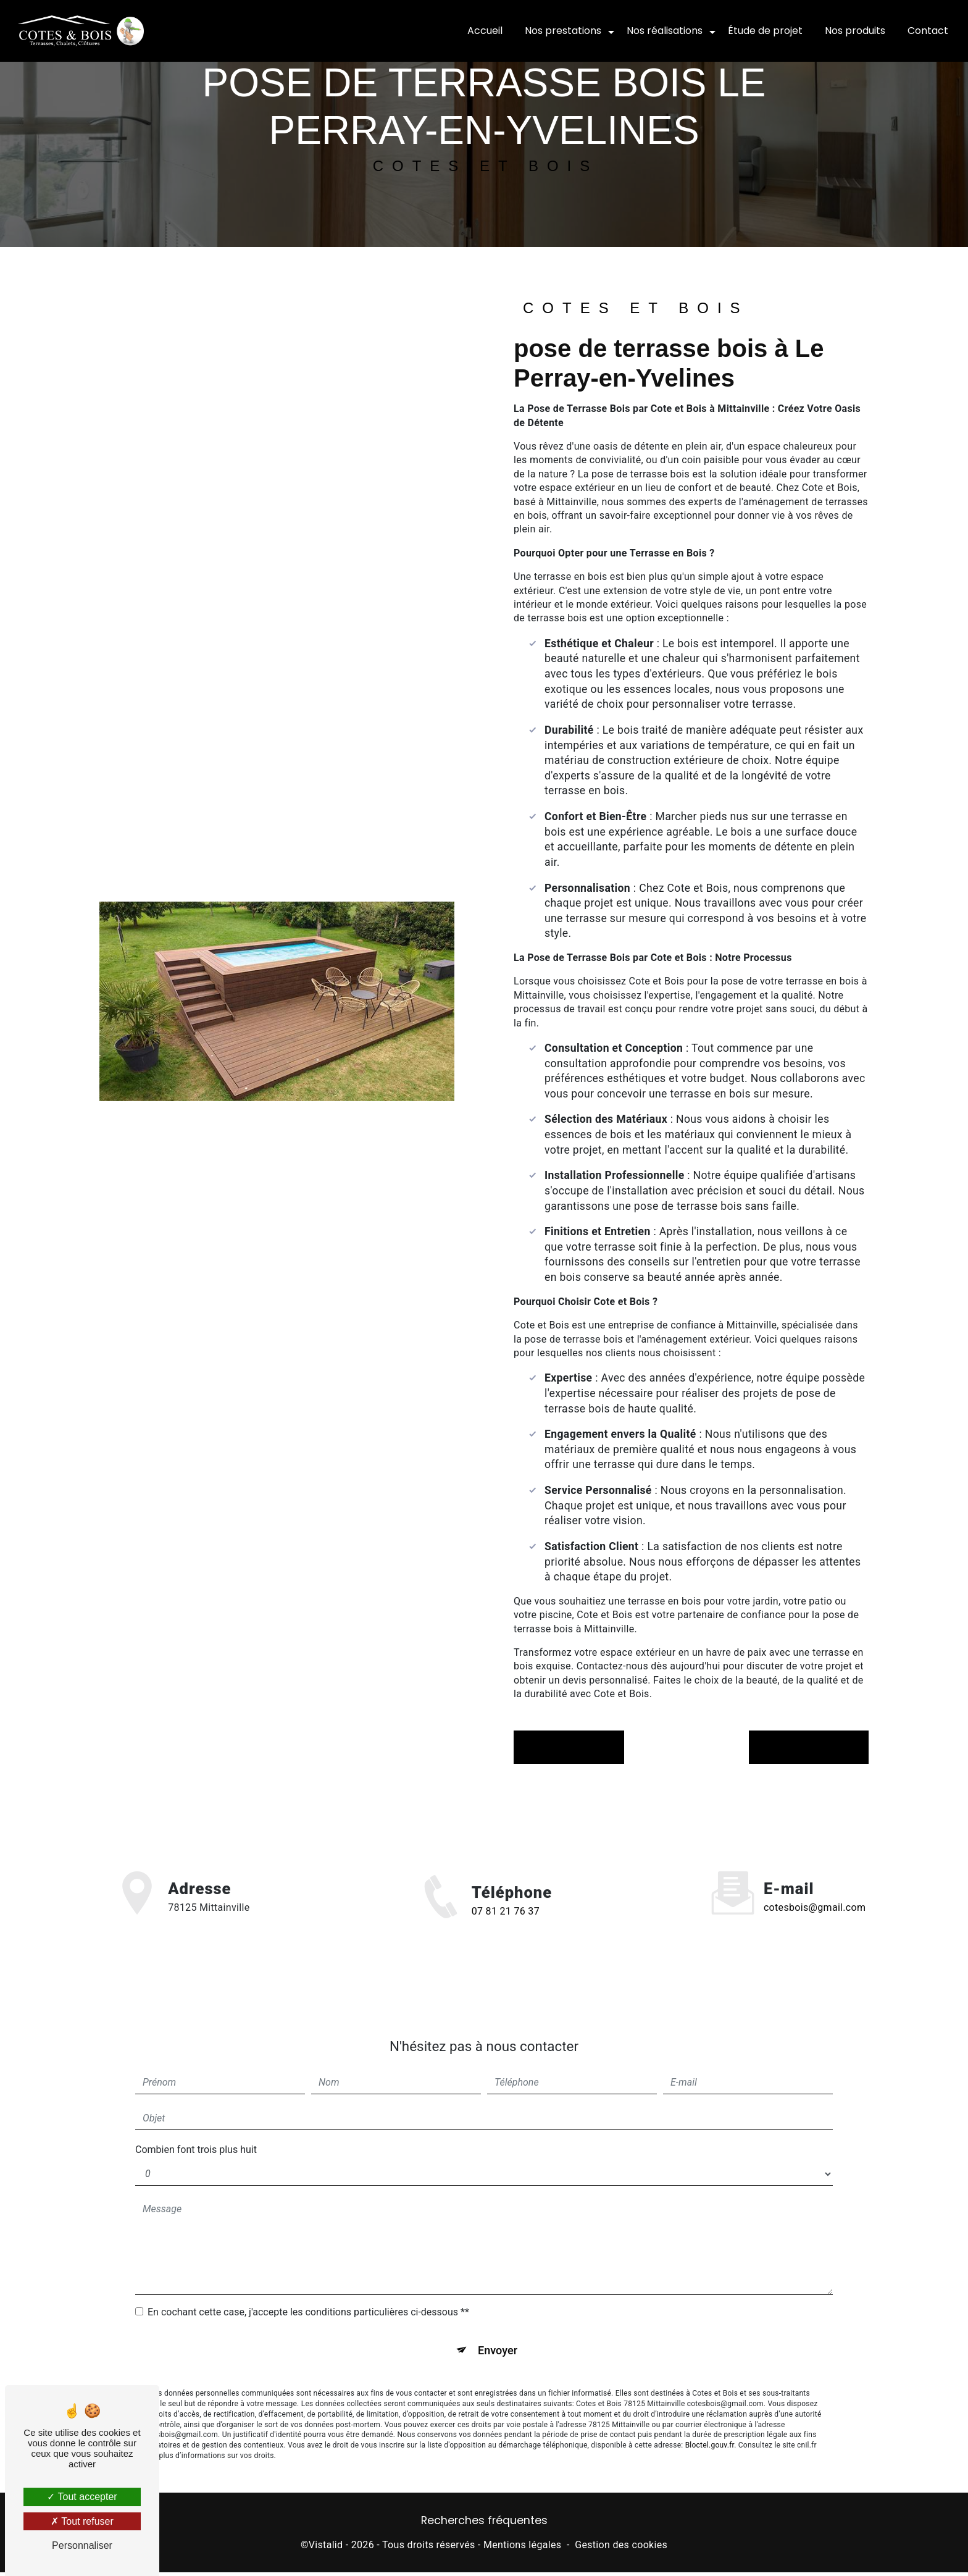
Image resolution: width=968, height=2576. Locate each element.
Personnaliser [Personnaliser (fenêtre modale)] (82, 2545)
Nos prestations (562, 30)
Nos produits (854, 30)
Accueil (483, 30)
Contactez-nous (802, 1747)
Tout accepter (82, 2496)
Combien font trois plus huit (196, 2132)
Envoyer (498, 2333)
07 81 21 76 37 (506, 1931)
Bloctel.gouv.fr (710, 2431)
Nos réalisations (663, 30)
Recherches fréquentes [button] (484, 2524)
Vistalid (326, 2549)
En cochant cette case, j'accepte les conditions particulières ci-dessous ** (308, 2294)
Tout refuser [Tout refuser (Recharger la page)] (82, 2521)
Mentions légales (522, 2549)
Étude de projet (764, 30)
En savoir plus (575, 1747)
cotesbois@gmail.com (815, 1889)
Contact (926, 30)
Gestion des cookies (621, 2549)
